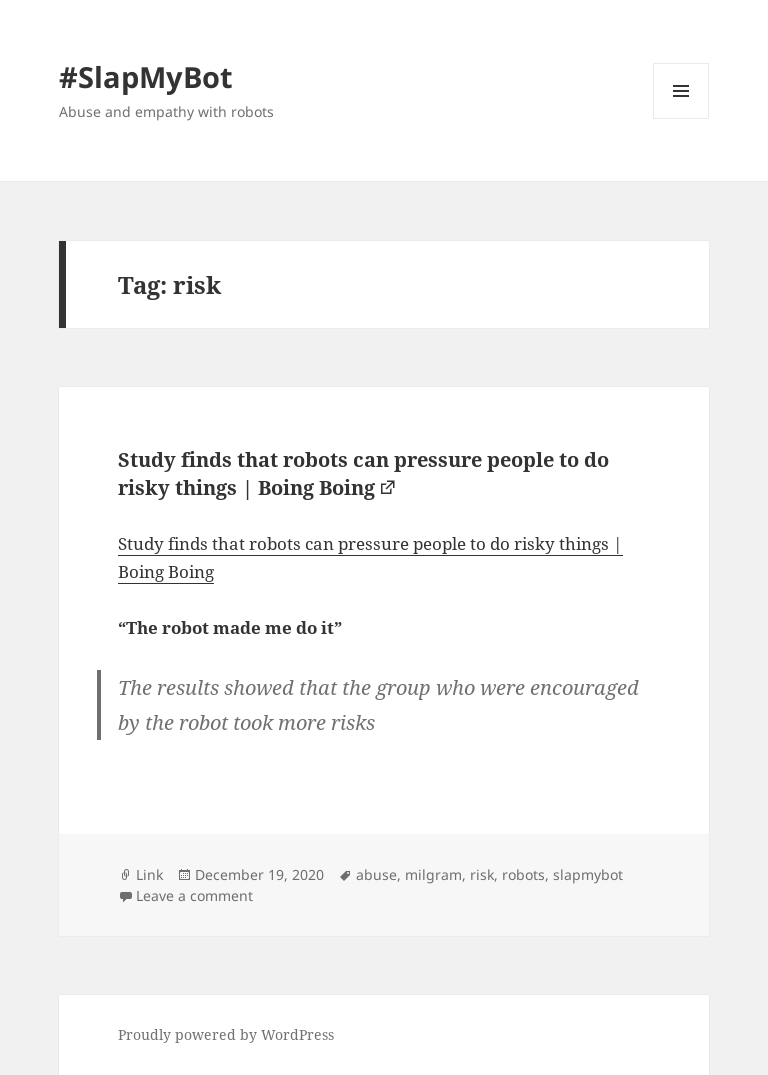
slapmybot (588, 874)
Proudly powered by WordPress (226, 1034)
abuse (376, 874)
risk (482, 874)
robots (523, 874)
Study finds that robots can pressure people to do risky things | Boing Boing (363, 473)
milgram (433, 874)
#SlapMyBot (146, 76)
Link (149, 874)
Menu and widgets (681, 118)
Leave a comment (194, 895)
